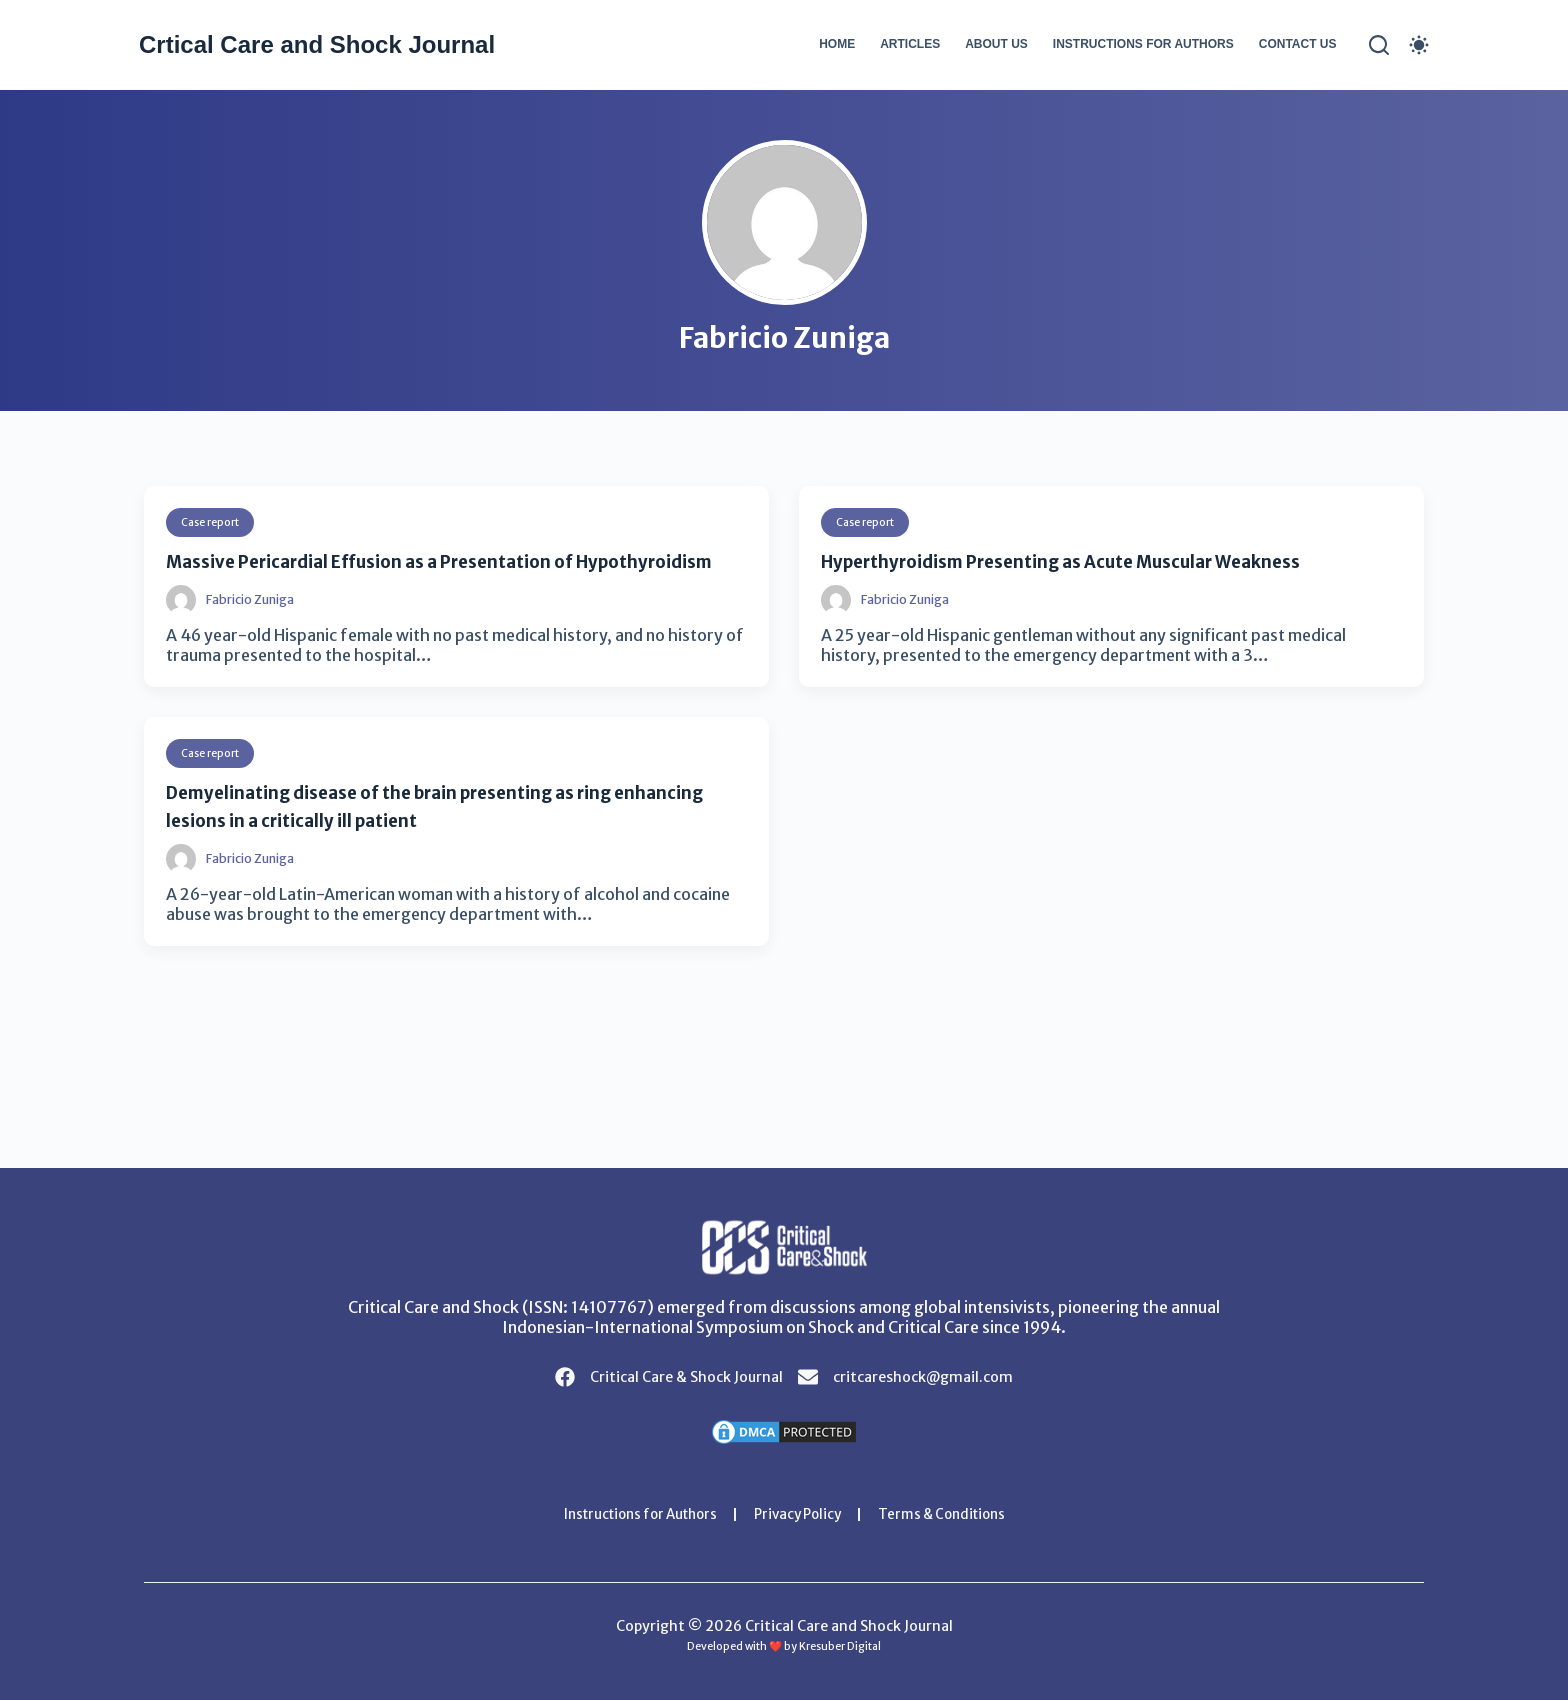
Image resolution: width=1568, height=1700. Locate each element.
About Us (996, 44)
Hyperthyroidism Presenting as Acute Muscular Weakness (1109, 559)
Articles (910, 44)
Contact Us (1298, 44)
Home (837, 44)
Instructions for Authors (1143, 44)
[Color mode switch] (1419, 45)
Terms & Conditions (952, 1514)
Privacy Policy (800, 1514)
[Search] (1379, 45)
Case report (215, 521)
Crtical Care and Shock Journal (317, 44)
